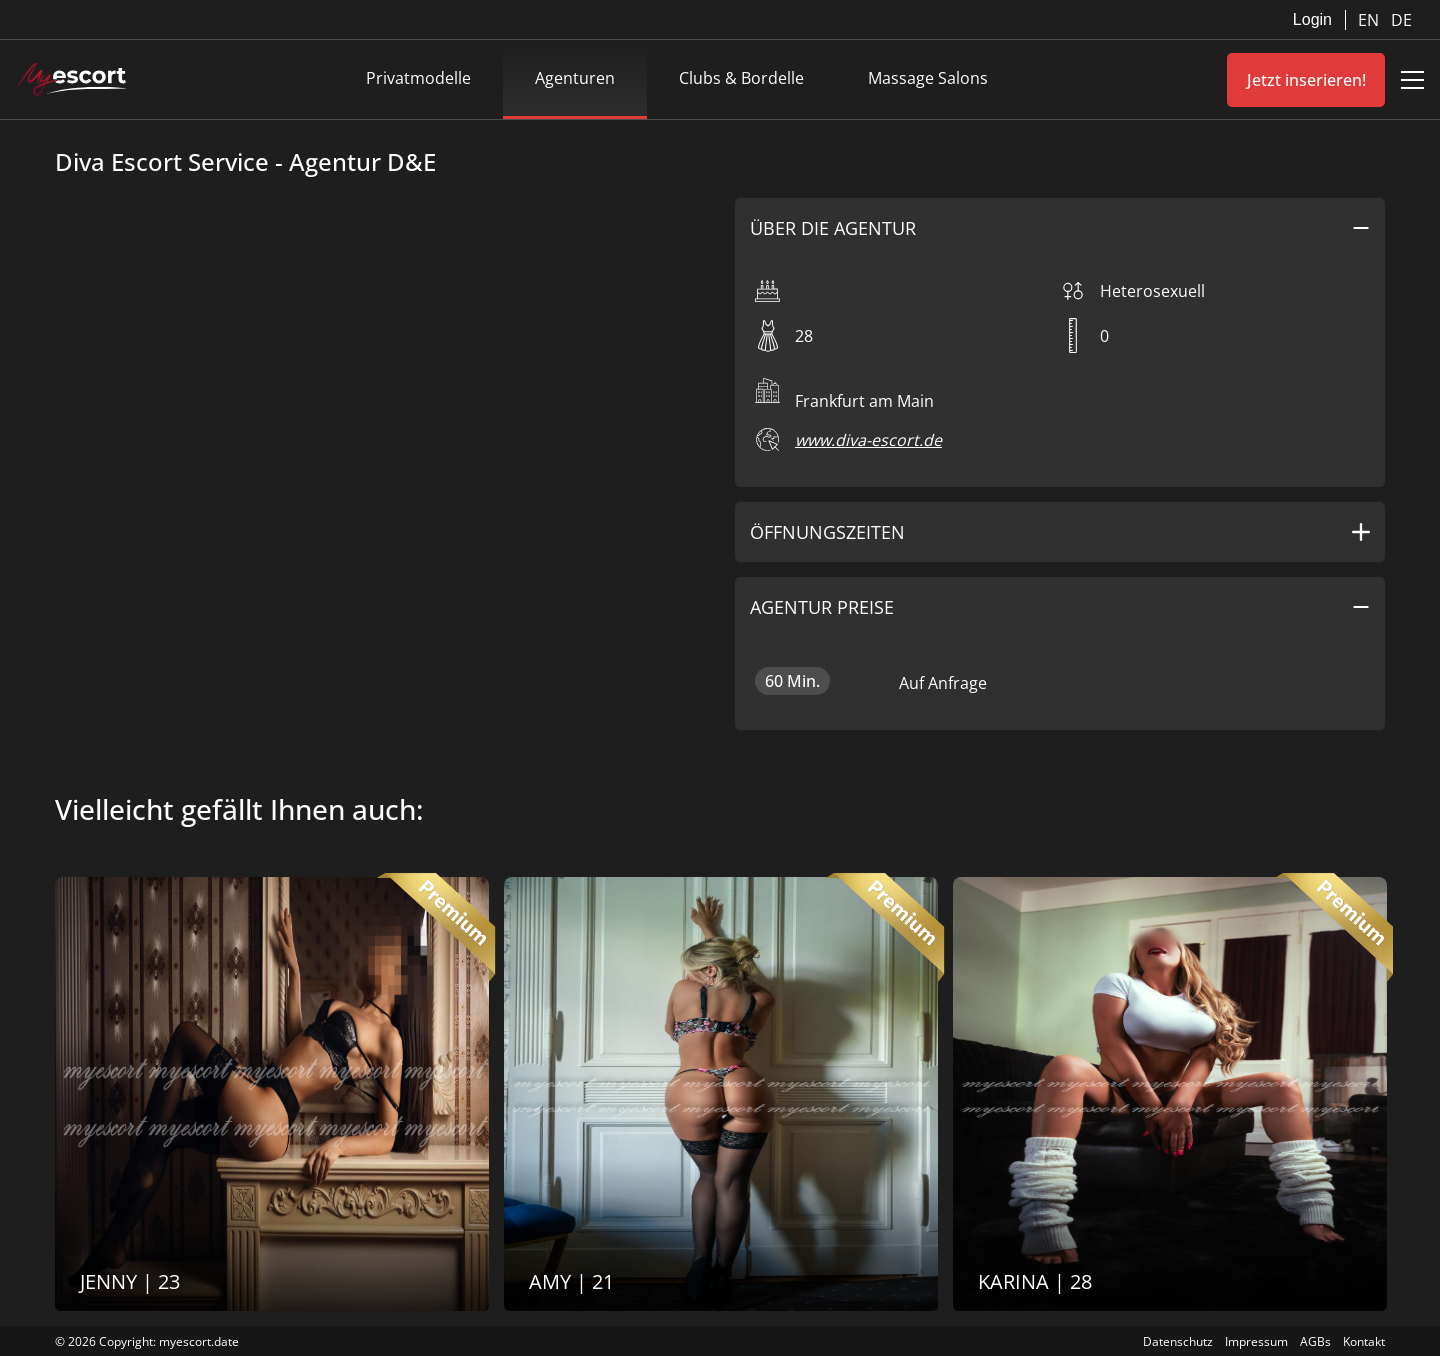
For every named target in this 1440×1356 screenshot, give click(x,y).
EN (1370, 20)
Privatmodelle (418, 78)
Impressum (1256, 1341)
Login (1312, 19)
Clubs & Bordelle (741, 78)
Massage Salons (928, 78)
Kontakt (1364, 1341)
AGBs (1315, 1341)
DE (1401, 20)
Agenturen (575, 78)
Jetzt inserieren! (1306, 80)
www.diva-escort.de (868, 440)
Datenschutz (1178, 1341)
